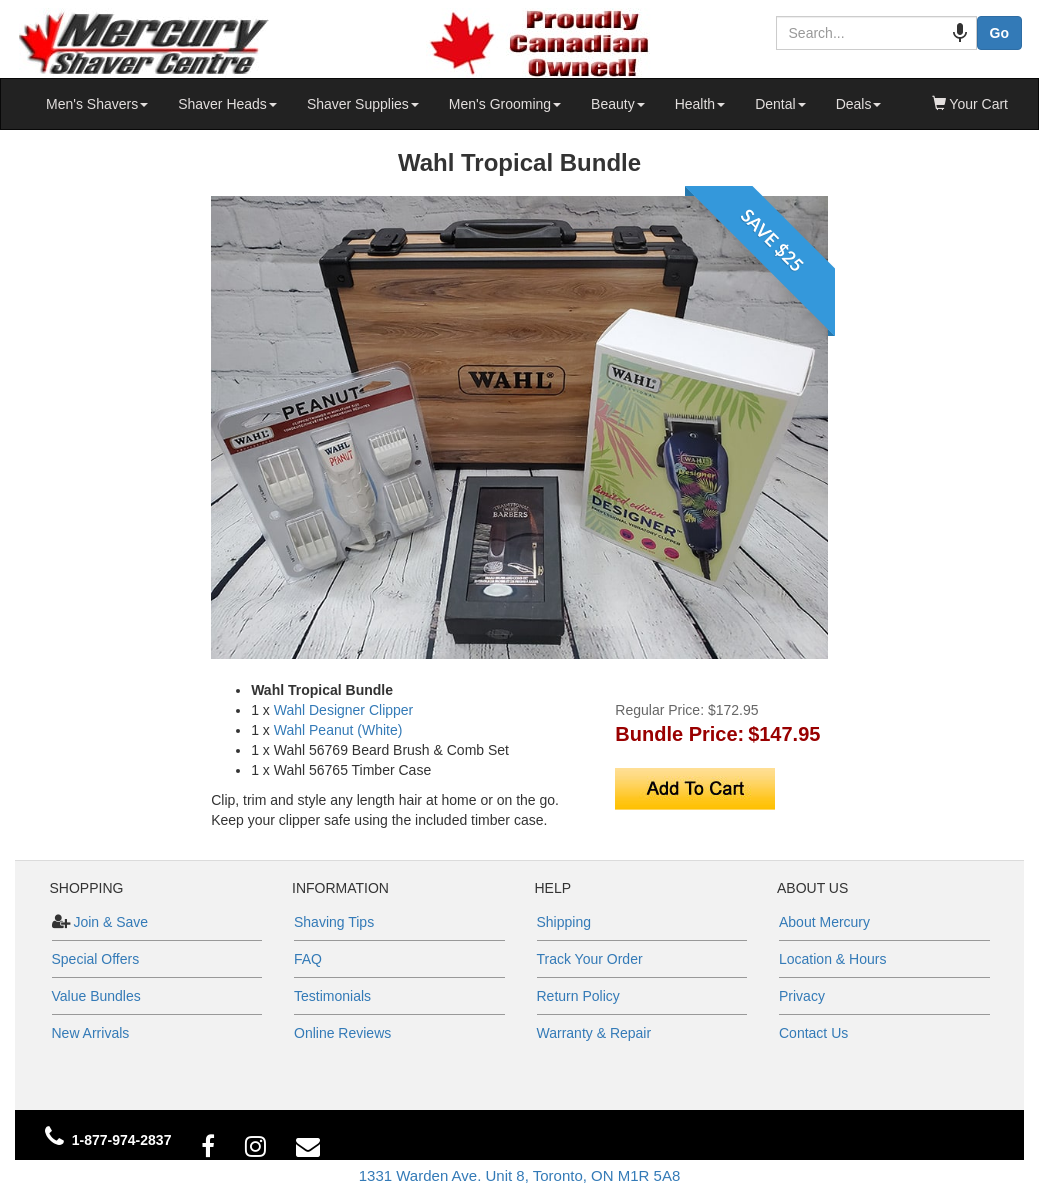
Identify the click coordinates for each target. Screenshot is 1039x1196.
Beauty (618, 104)
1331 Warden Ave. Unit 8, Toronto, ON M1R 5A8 (520, 1175)
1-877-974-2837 (122, 1140)
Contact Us (813, 1033)
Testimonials (332, 996)
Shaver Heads (227, 104)
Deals (859, 104)
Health (700, 104)
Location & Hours (832, 959)
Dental (780, 104)
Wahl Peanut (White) (338, 730)
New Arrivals (91, 1033)
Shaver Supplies (363, 104)
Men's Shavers (97, 104)
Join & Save (109, 922)
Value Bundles (96, 996)
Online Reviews (342, 1033)
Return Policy (578, 996)
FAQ (308, 959)
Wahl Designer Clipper (344, 710)
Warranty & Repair (594, 1033)
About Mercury (824, 922)
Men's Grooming (505, 104)
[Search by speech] (940, 33)
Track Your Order (590, 959)
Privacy (802, 996)
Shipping (564, 922)
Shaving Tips (334, 922)
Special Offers (96, 959)
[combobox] (866, 33)
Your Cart (970, 104)
